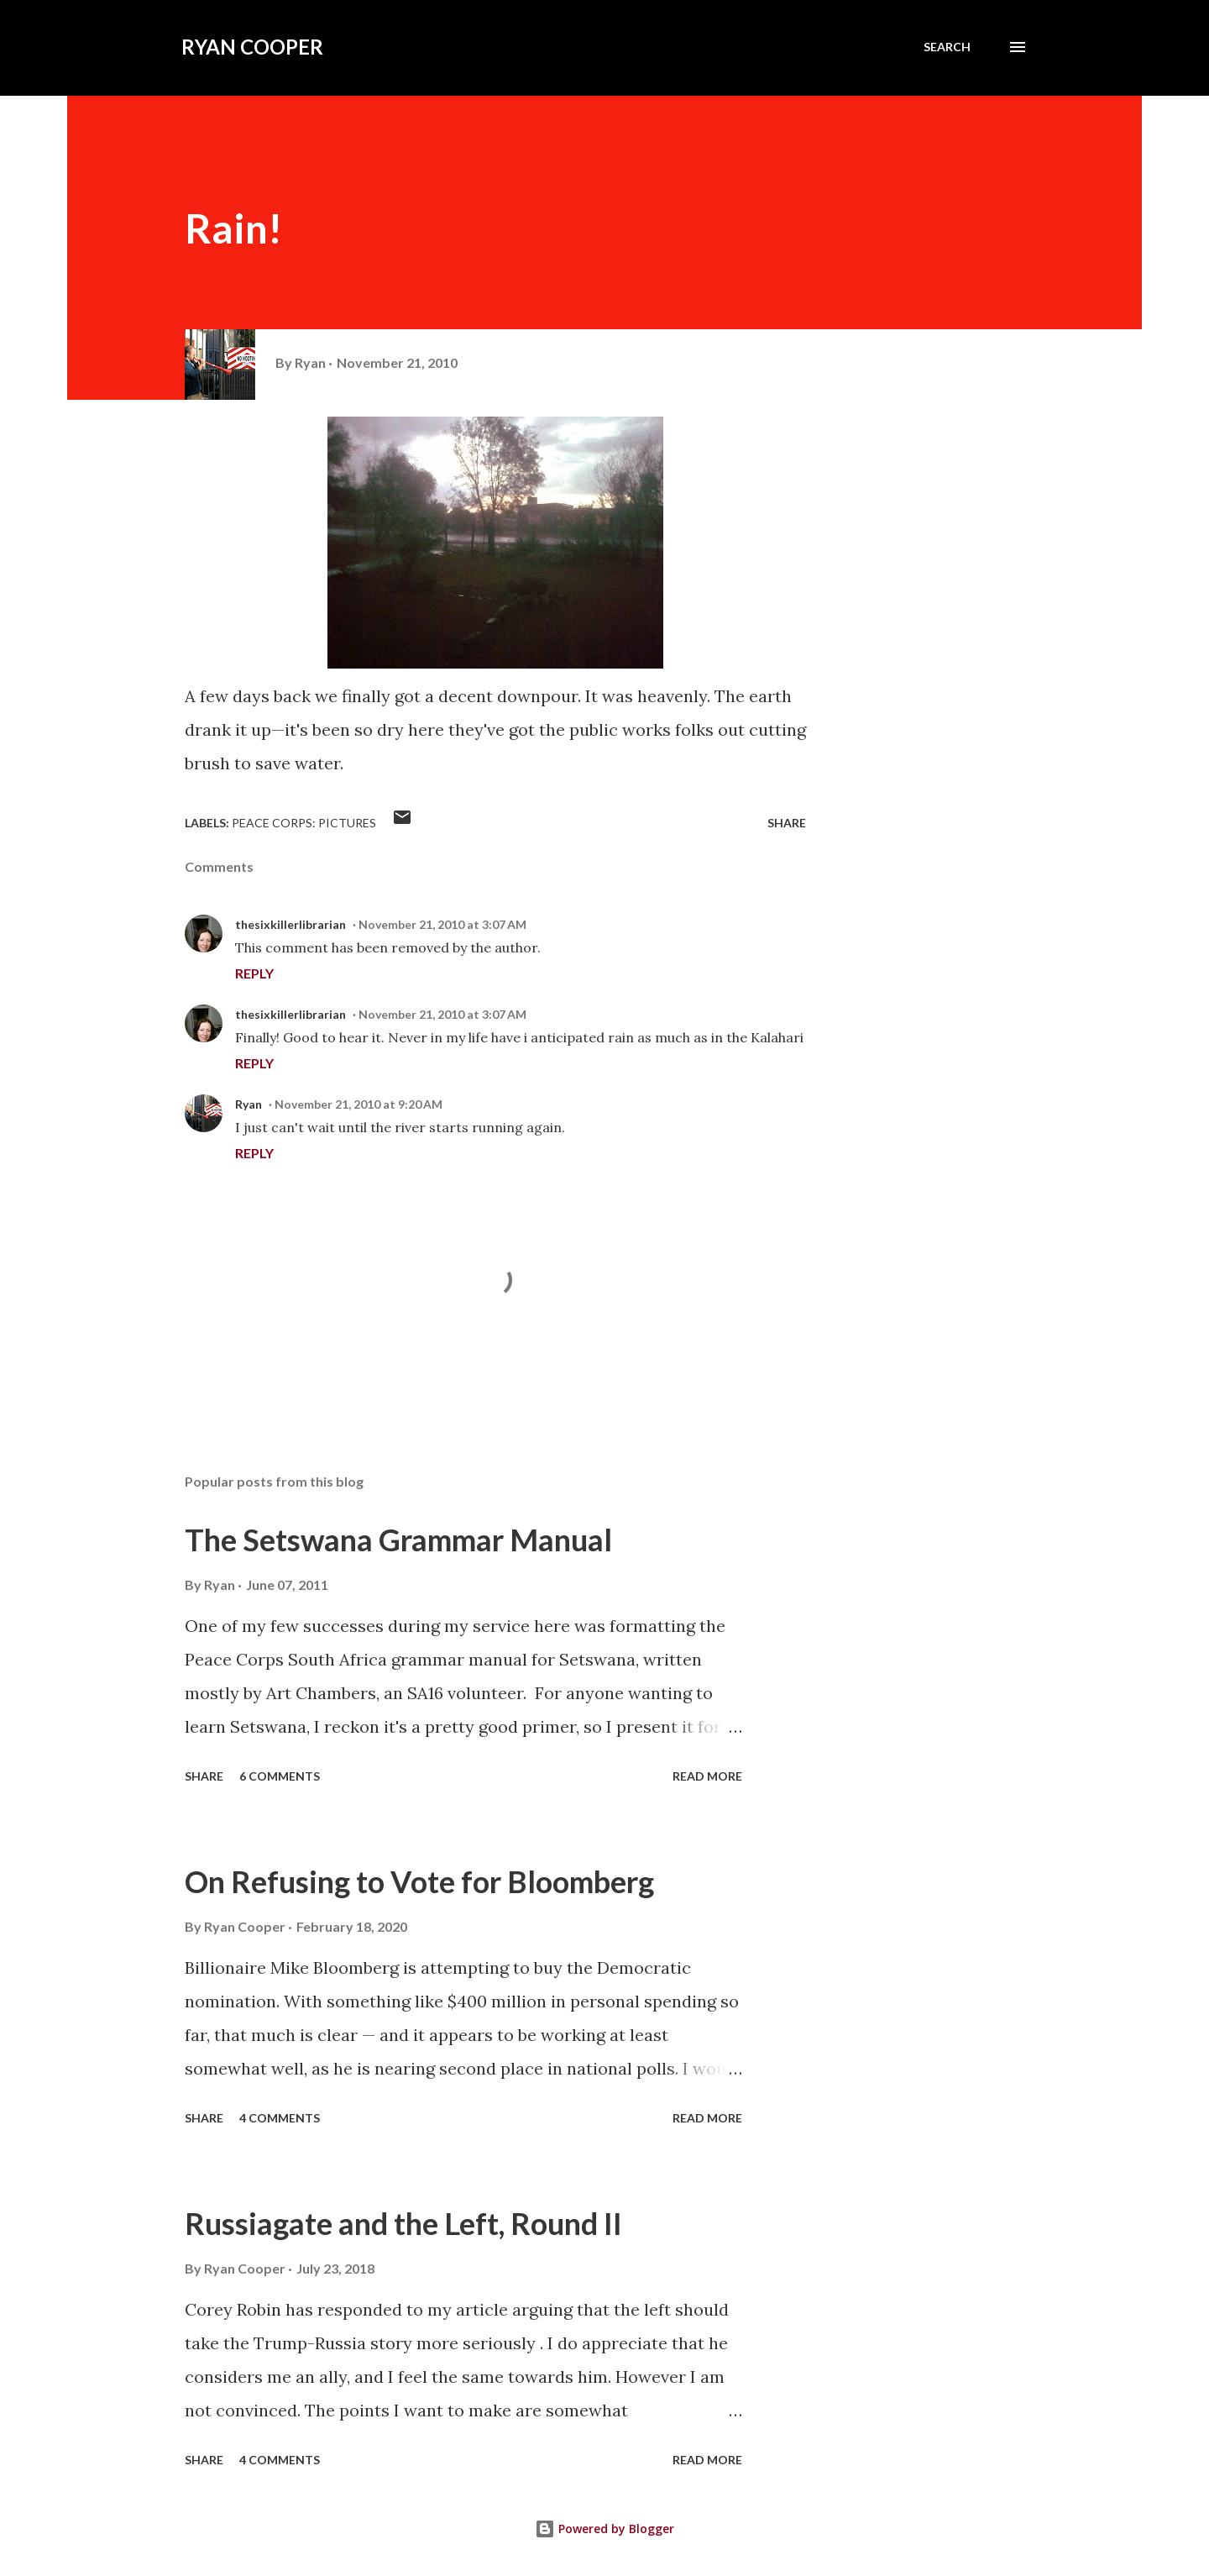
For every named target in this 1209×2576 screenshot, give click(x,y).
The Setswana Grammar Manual (398, 1539)
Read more (707, 1776)
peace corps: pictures (304, 823)
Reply (254, 973)
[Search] (947, 47)
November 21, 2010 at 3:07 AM (442, 924)
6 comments (279, 1776)
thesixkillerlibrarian (290, 924)
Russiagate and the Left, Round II (403, 2223)
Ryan (248, 1104)
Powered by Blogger (604, 2529)
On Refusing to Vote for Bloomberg (419, 1881)
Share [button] (786, 823)
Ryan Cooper (252, 46)
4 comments (279, 2118)
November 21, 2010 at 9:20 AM (358, 1104)
